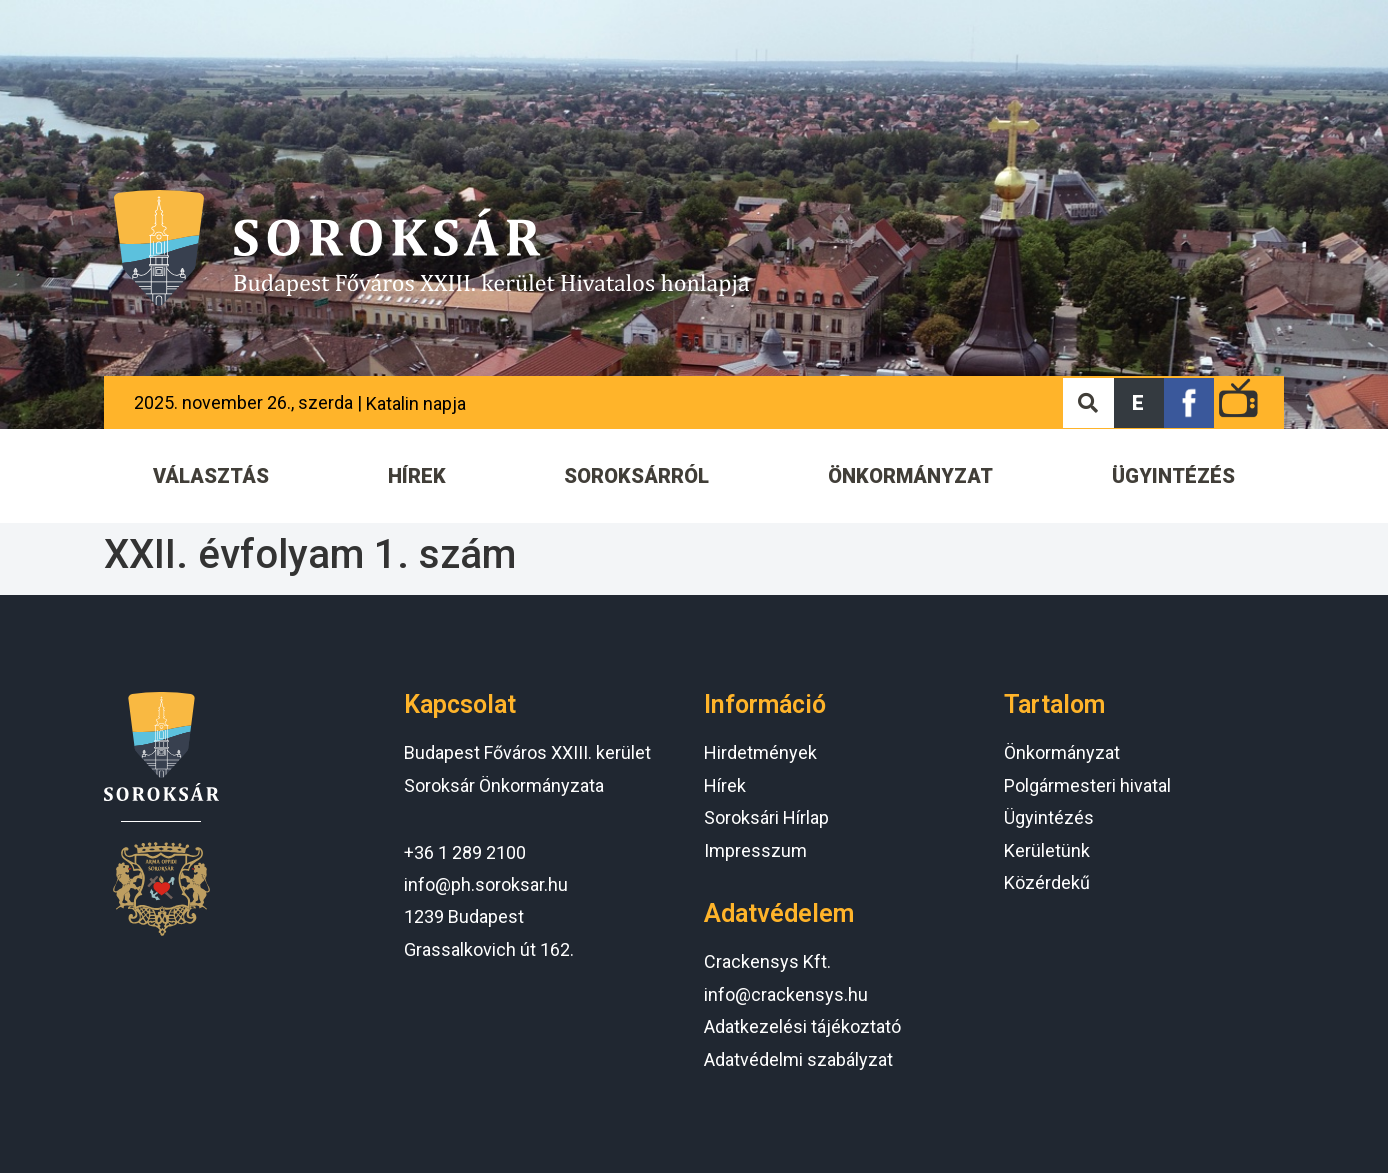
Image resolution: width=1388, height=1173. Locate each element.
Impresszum (755, 850)
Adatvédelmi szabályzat (798, 1059)
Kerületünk (1047, 850)
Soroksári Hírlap (766, 817)
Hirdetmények (760, 752)
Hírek (725, 785)
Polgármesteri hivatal (1087, 785)
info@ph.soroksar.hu (486, 884)
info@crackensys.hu (786, 994)
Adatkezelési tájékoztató (802, 1026)
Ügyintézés (1049, 817)
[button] (1139, 403)
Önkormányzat (1062, 752)
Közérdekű (1047, 882)
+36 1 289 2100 (465, 852)
